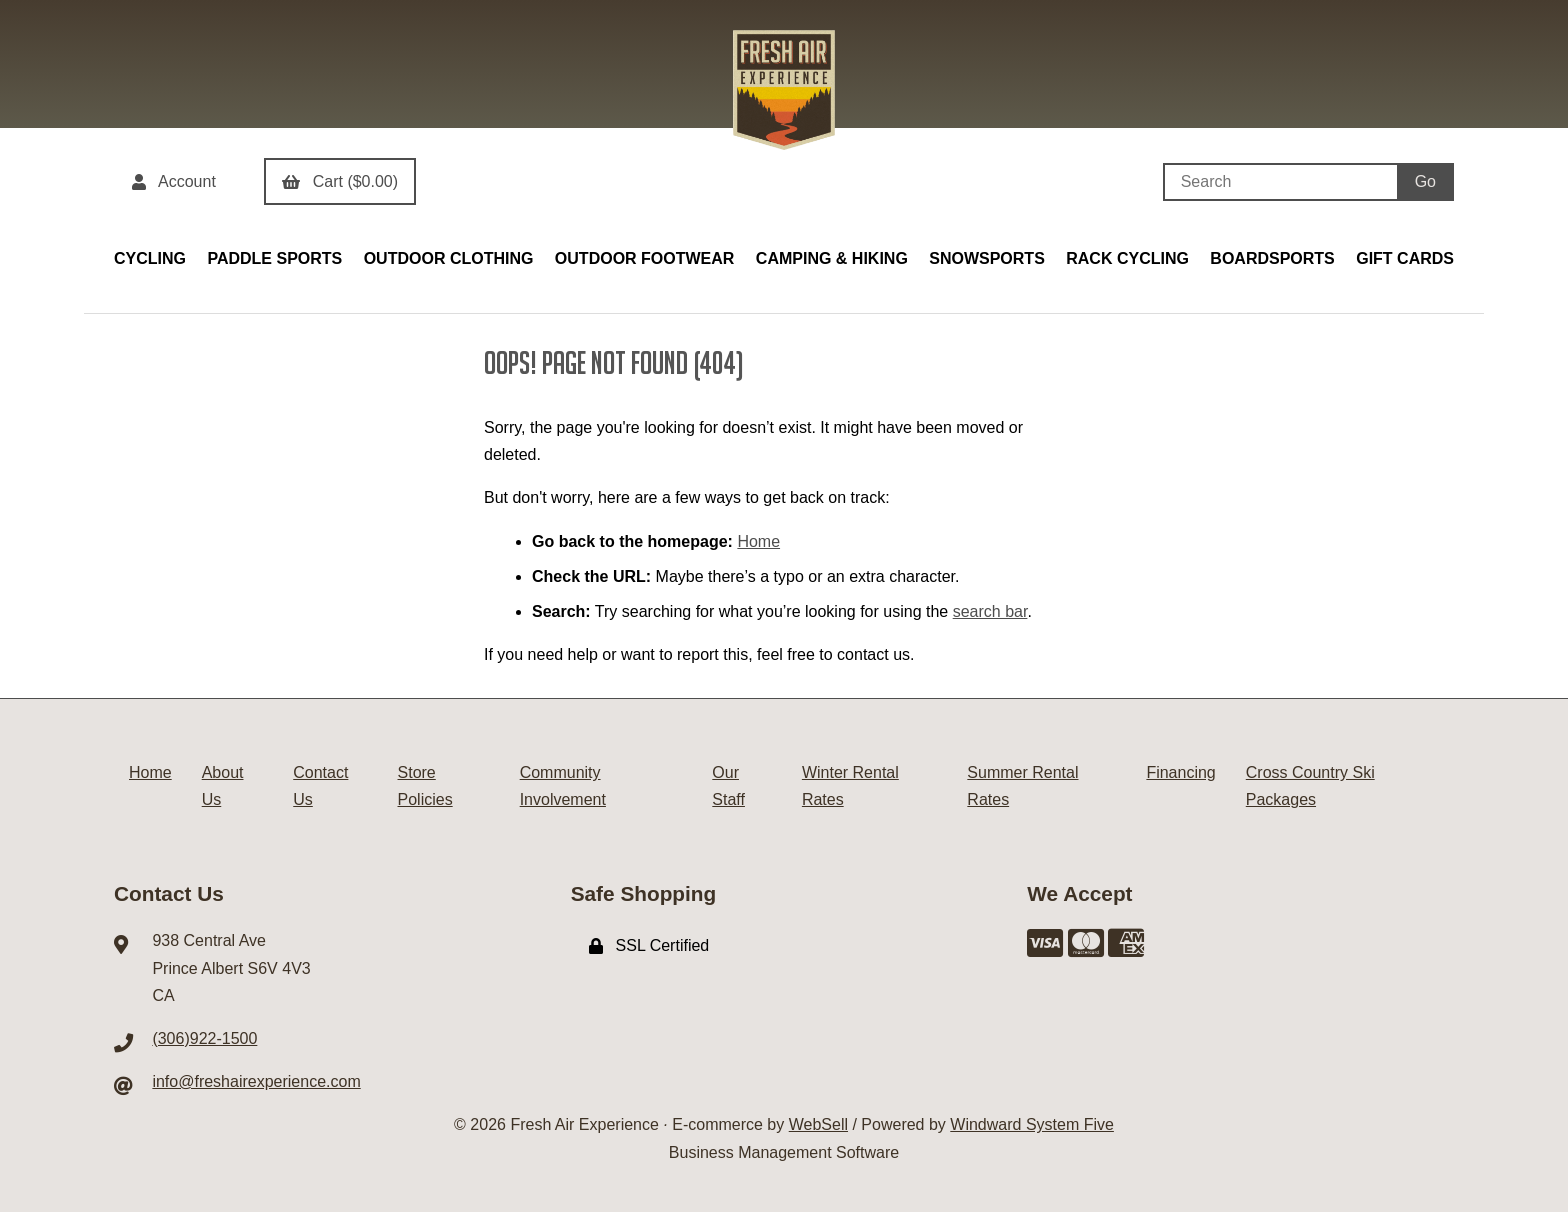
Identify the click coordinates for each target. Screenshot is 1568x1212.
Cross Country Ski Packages (1310, 786)
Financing (1180, 772)
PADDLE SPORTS (274, 258)
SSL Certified (649, 945)
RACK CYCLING (1127, 258)
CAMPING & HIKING (832, 258)
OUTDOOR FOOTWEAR (645, 258)
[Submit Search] (1425, 182)
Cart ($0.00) (340, 181)
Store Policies (425, 786)
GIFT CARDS (1405, 258)
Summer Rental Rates (1022, 786)
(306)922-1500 (204, 1038)
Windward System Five (1032, 1124)
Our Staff (728, 786)
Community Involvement (563, 786)
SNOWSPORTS (987, 258)
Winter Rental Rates (850, 786)
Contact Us (320, 786)
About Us (223, 786)
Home (758, 541)
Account (174, 181)
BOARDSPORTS (1272, 258)
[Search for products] (1280, 182)
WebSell (818, 1124)
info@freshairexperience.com (256, 1081)
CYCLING (150, 258)
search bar (990, 611)
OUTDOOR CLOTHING (449, 258)
